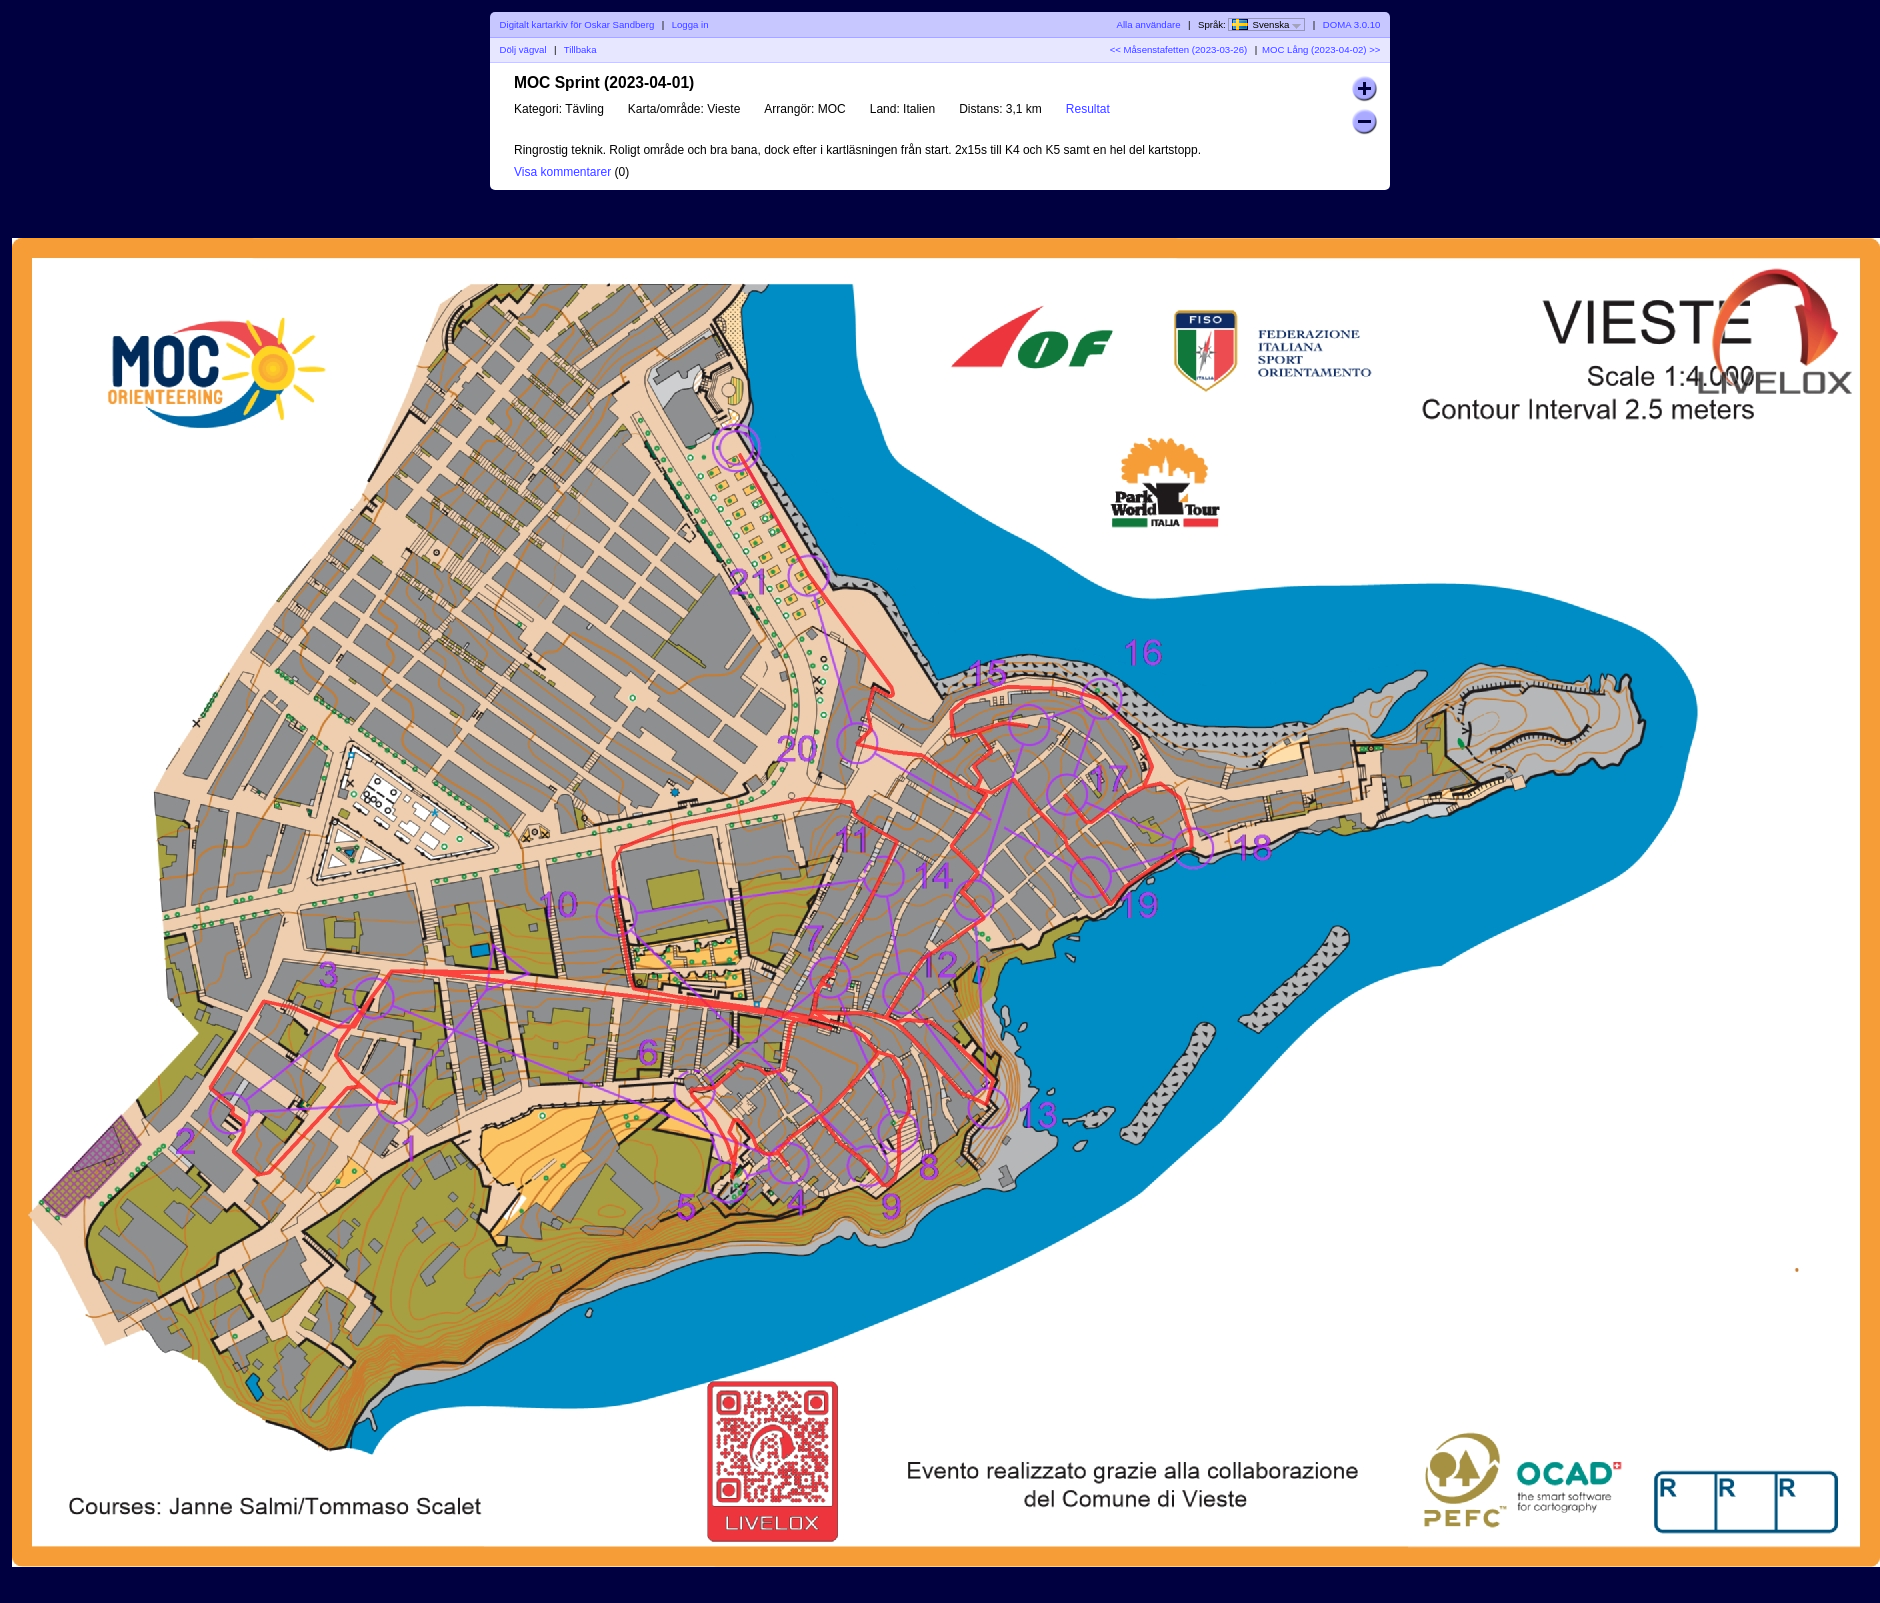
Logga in (690, 24)
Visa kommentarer (562, 172)
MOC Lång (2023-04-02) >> (1321, 49)
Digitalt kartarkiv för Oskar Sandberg (577, 24)
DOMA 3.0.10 (1352, 24)
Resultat (1088, 109)
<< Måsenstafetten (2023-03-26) (1179, 49)
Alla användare (1149, 24)
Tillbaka (580, 49)
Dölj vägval (523, 49)
